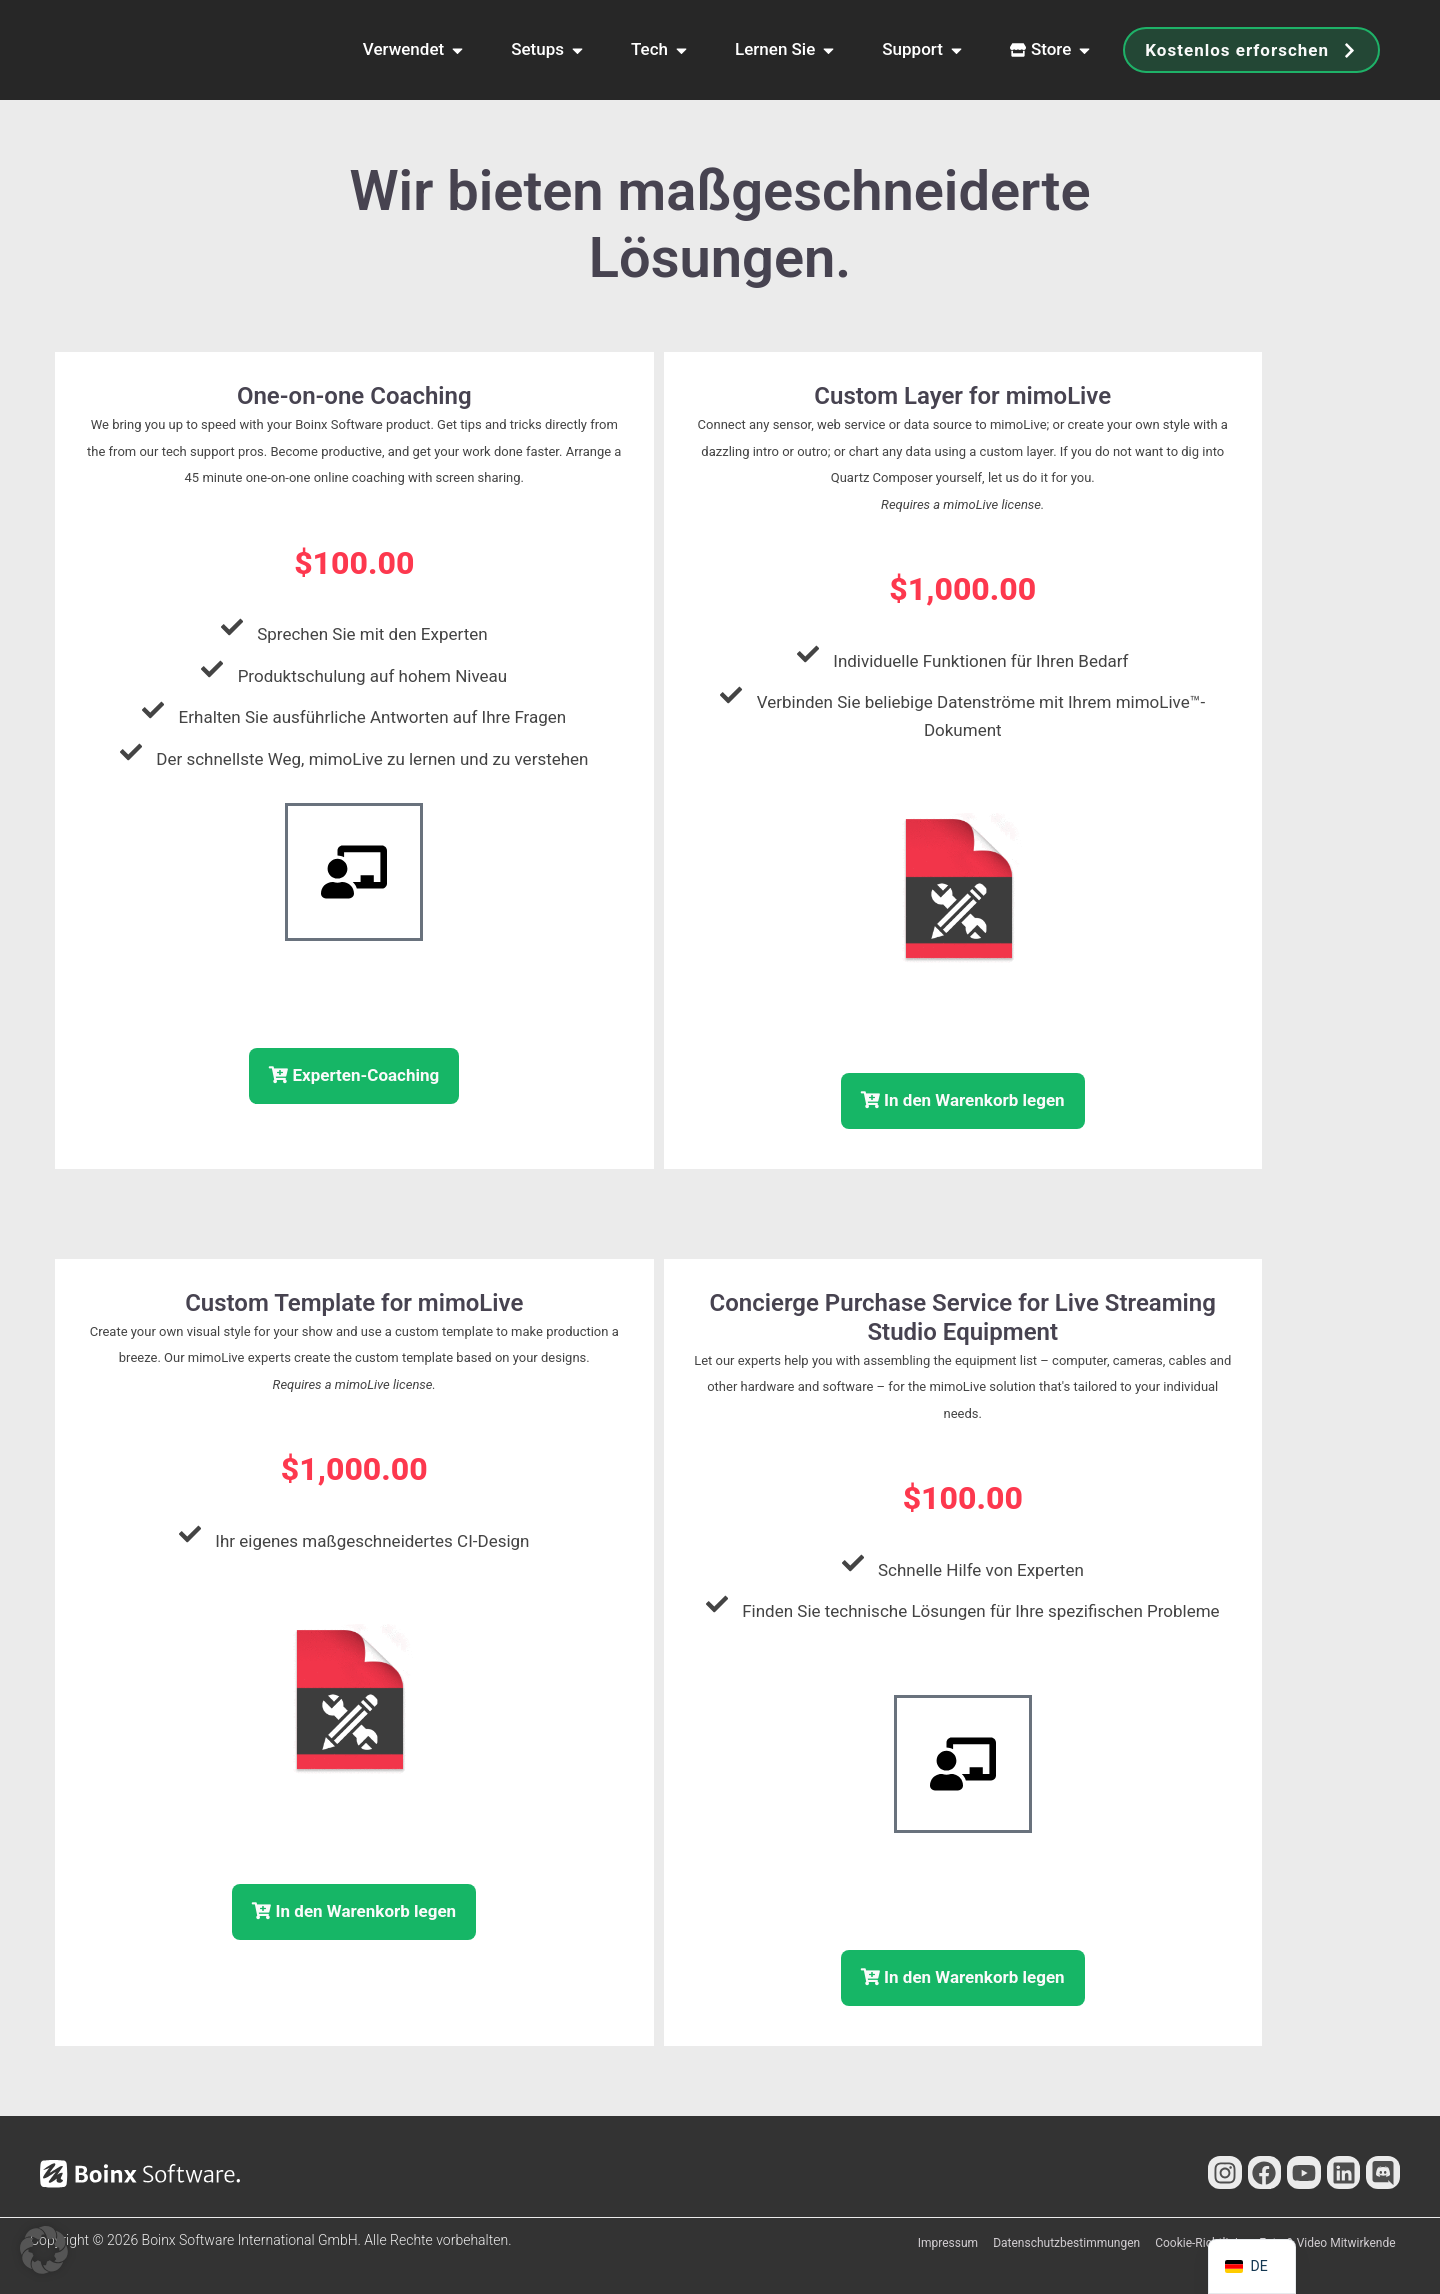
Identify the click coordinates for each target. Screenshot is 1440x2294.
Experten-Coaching (354, 1075)
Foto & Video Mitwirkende (1327, 2243)
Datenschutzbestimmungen (1066, 2243)
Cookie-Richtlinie (1199, 2243)
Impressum (948, 2243)
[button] (44, 2250)
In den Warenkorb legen (963, 1100)
